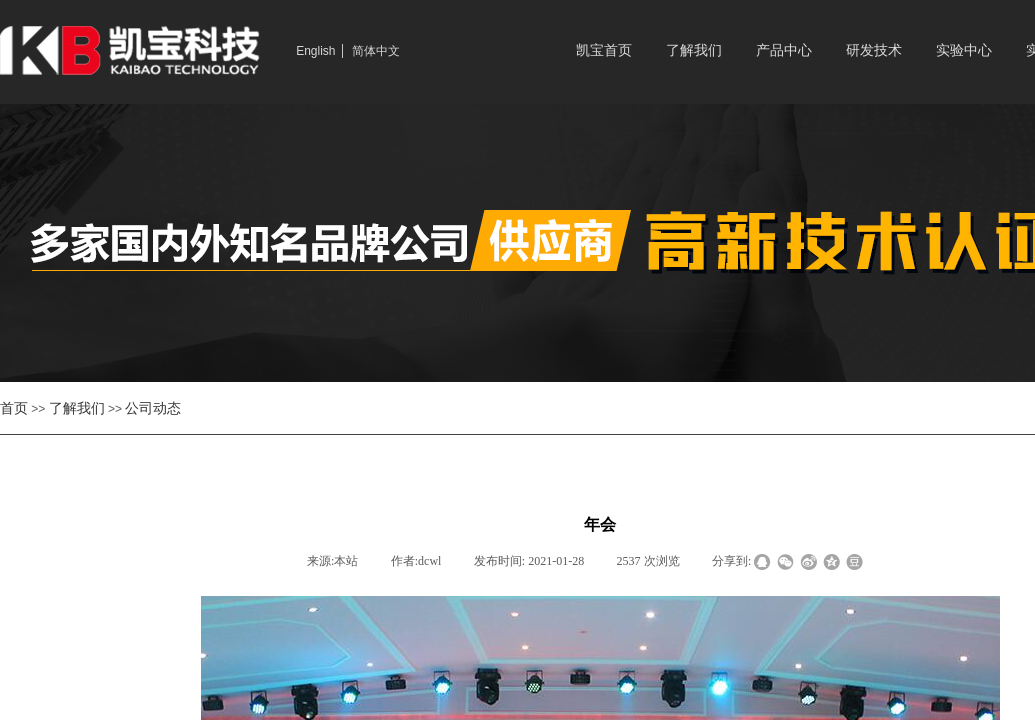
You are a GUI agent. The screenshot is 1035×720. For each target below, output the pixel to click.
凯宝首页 (604, 50)
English (315, 51)
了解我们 (694, 50)
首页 (14, 408)
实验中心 (964, 50)
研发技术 (874, 50)
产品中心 (784, 50)
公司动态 (153, 408)
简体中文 (376, 51)
